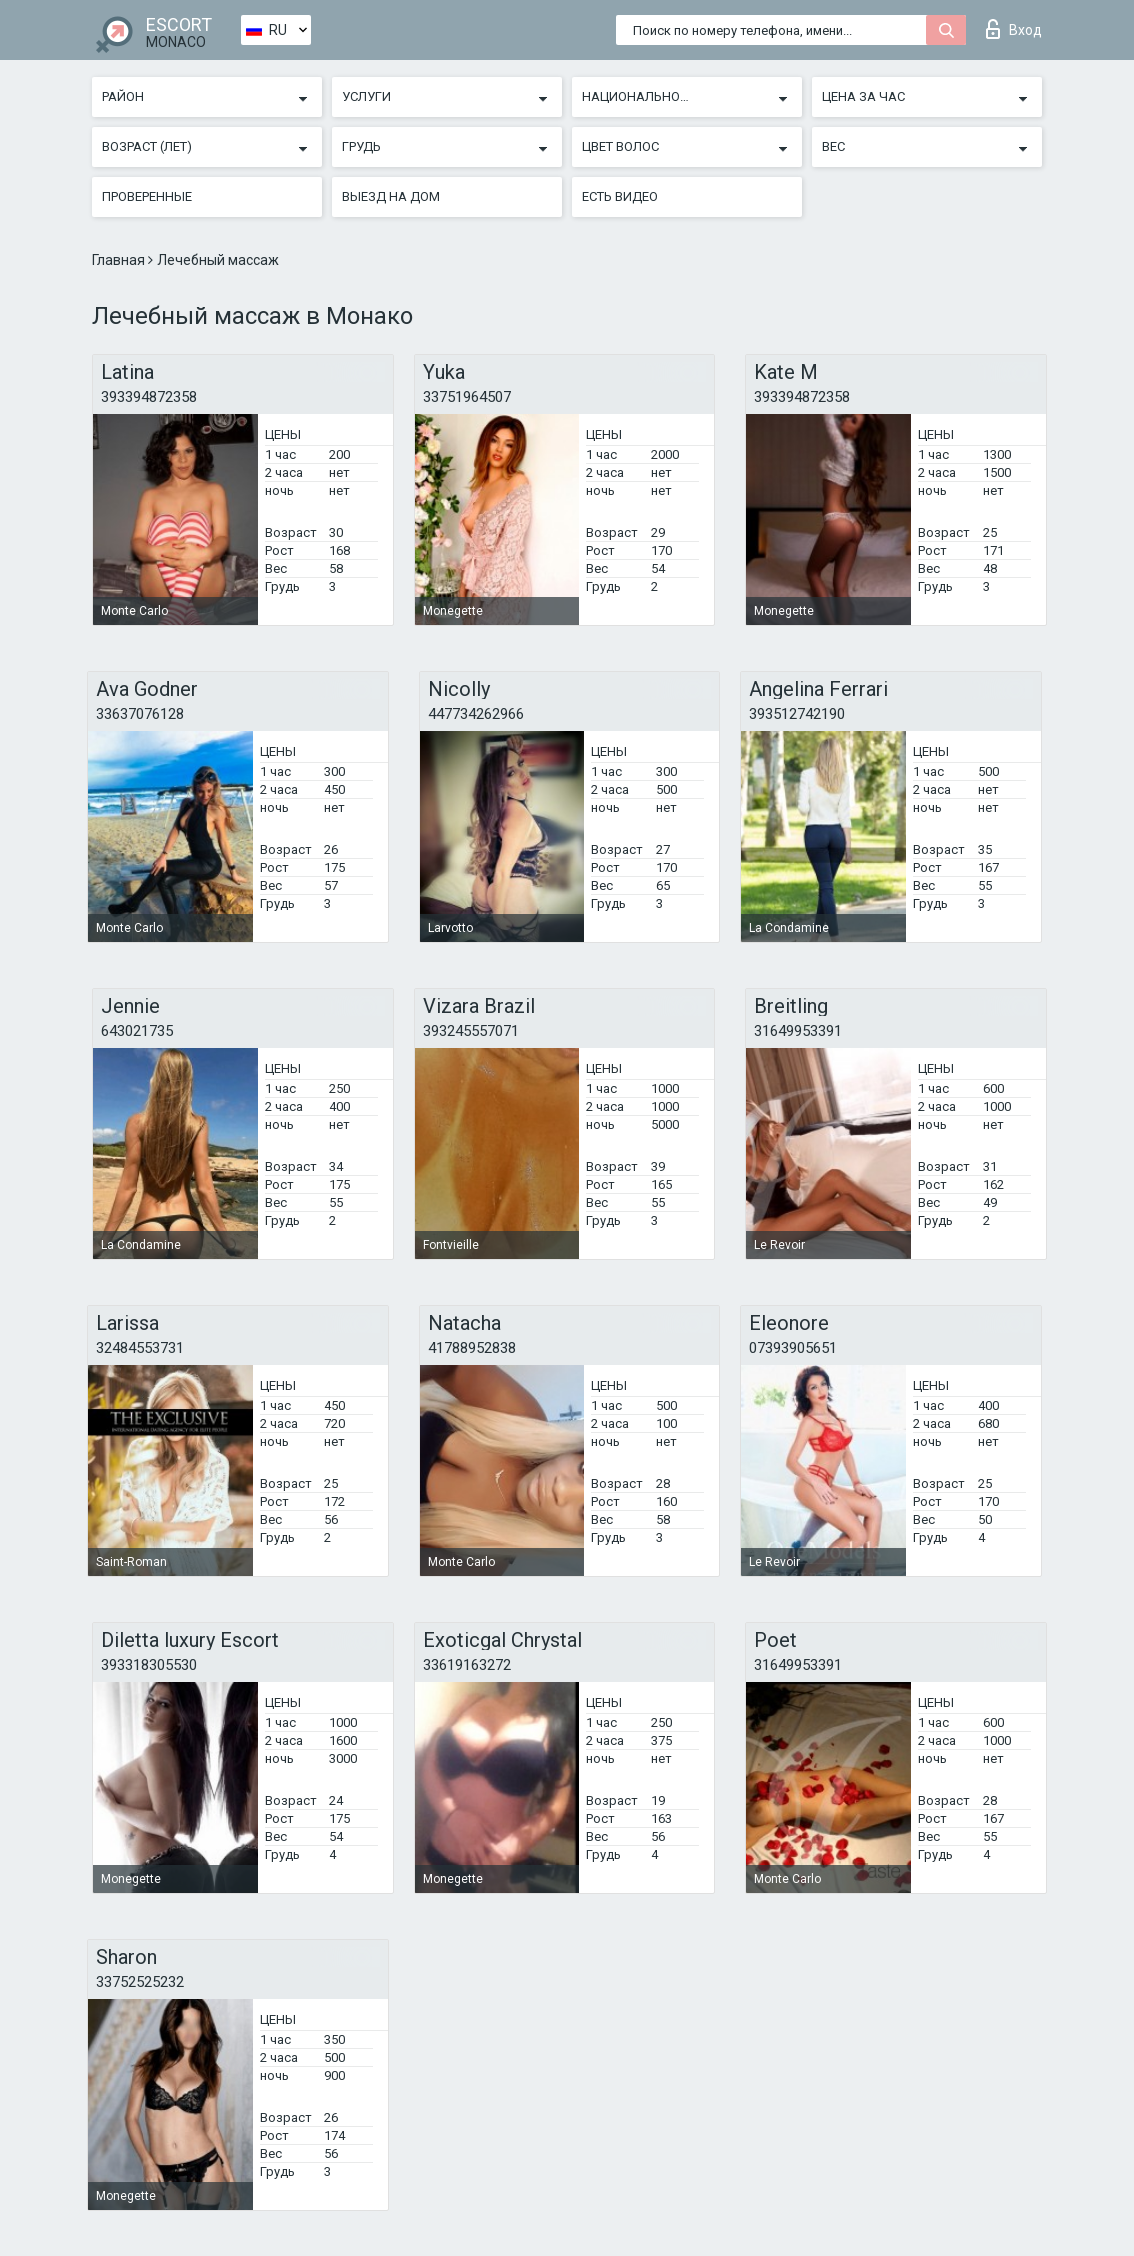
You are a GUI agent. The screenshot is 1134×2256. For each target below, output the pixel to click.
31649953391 (798, 1031)
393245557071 (471, 1031)
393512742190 (797, 714)
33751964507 (467, 397)
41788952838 (472, 1348)
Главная (120, 260)
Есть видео (620, 196)
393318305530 (149, 1665)
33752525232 (140, 1982)
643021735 (137, 1031)
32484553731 (140, 1348)
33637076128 (140, 714)
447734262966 (476, 714)
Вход (1014, 29)
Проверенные (147, 196)
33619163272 (467, 1665)
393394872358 (149, 397)
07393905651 (793, 1348)
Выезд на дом (391, 196)
